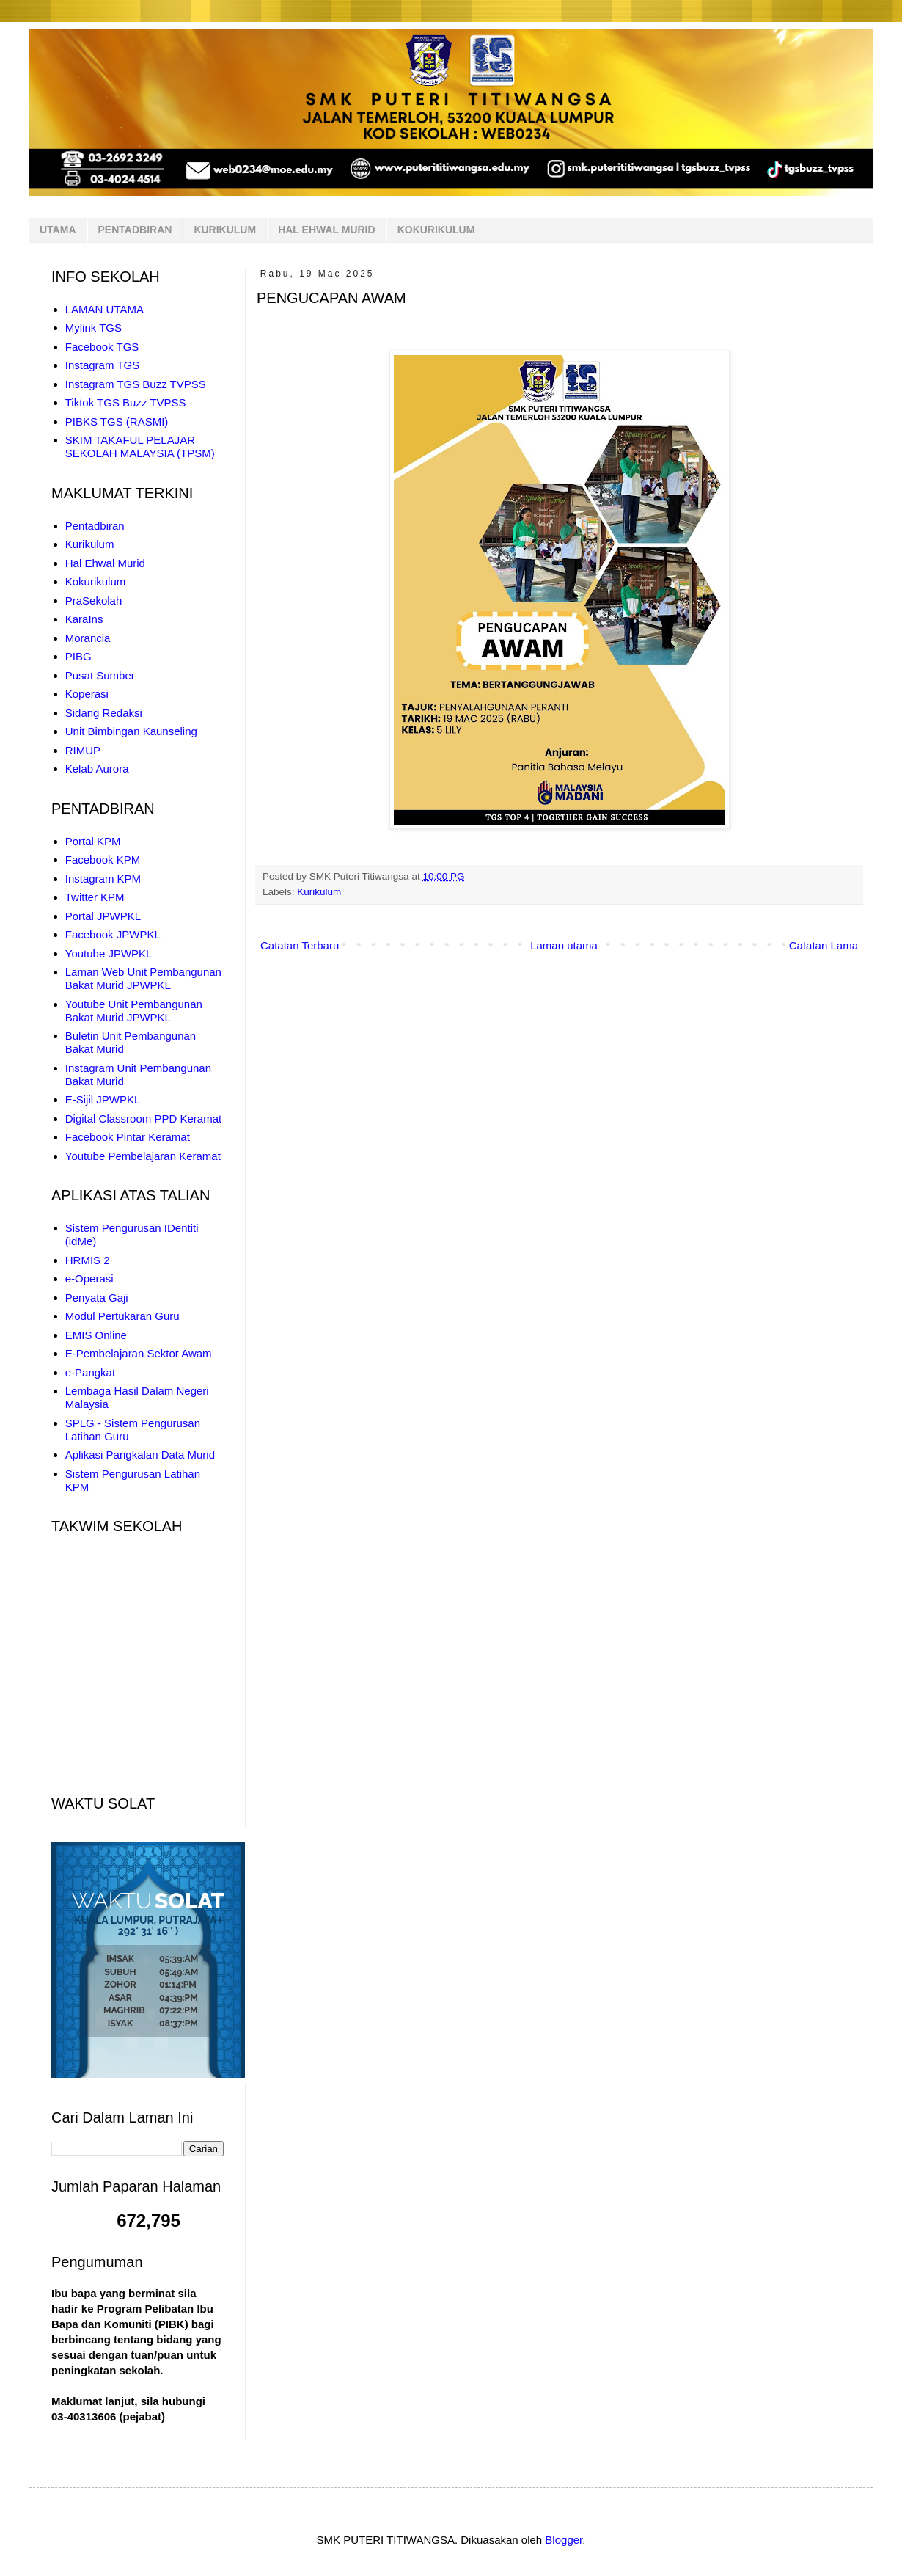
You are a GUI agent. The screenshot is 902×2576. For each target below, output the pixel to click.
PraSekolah (93, 600)
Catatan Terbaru (299, 945)
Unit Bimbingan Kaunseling (131, 731)
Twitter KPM (95, 897)
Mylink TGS (93, 327)
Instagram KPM (103, 878)
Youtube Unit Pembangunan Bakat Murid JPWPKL (133, 1011)
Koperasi (87, 693)
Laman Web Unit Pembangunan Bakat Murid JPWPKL (143, 978)
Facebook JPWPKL (113, 934)
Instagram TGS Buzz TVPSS (135, 384)
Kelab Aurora (97, 768)
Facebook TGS (102, 346)
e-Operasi (89, 1278)
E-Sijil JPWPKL (103, 1099)
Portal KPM (93, 841)
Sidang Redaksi (103, 713)
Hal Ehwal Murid (105, 563)
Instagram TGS (102, 365)
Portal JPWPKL (103, 916)
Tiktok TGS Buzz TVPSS (125, 402)
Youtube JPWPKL (109, 953)
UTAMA (58, 230)
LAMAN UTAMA (104, 309)
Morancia (88, 638)
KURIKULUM (225, 230)
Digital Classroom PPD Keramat (143, 1118)
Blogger (563, 2539)
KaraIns (84, 619)
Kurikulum (319, 891)
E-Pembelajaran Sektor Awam (138, 1353)
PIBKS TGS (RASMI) (117, 421)
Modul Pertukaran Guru (122, 1316)
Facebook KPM (103, 859)
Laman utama (564, 945)
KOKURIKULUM (436, 230)
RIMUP (82, 750)
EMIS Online (96, 1335)
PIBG (78, 656)
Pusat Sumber (100, 675)
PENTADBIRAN (135, 230)
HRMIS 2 (87, 1260)
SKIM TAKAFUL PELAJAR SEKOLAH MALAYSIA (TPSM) (140, 446)
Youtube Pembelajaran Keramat (143, 1156)
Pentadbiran (95, 525)
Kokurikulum (95, 581)
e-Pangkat (90, 1372)
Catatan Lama (823, 945)
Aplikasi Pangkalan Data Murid (140, 1454)
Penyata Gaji (96, 1297)
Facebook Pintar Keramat (127, 1137)
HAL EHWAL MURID (326, 230)
